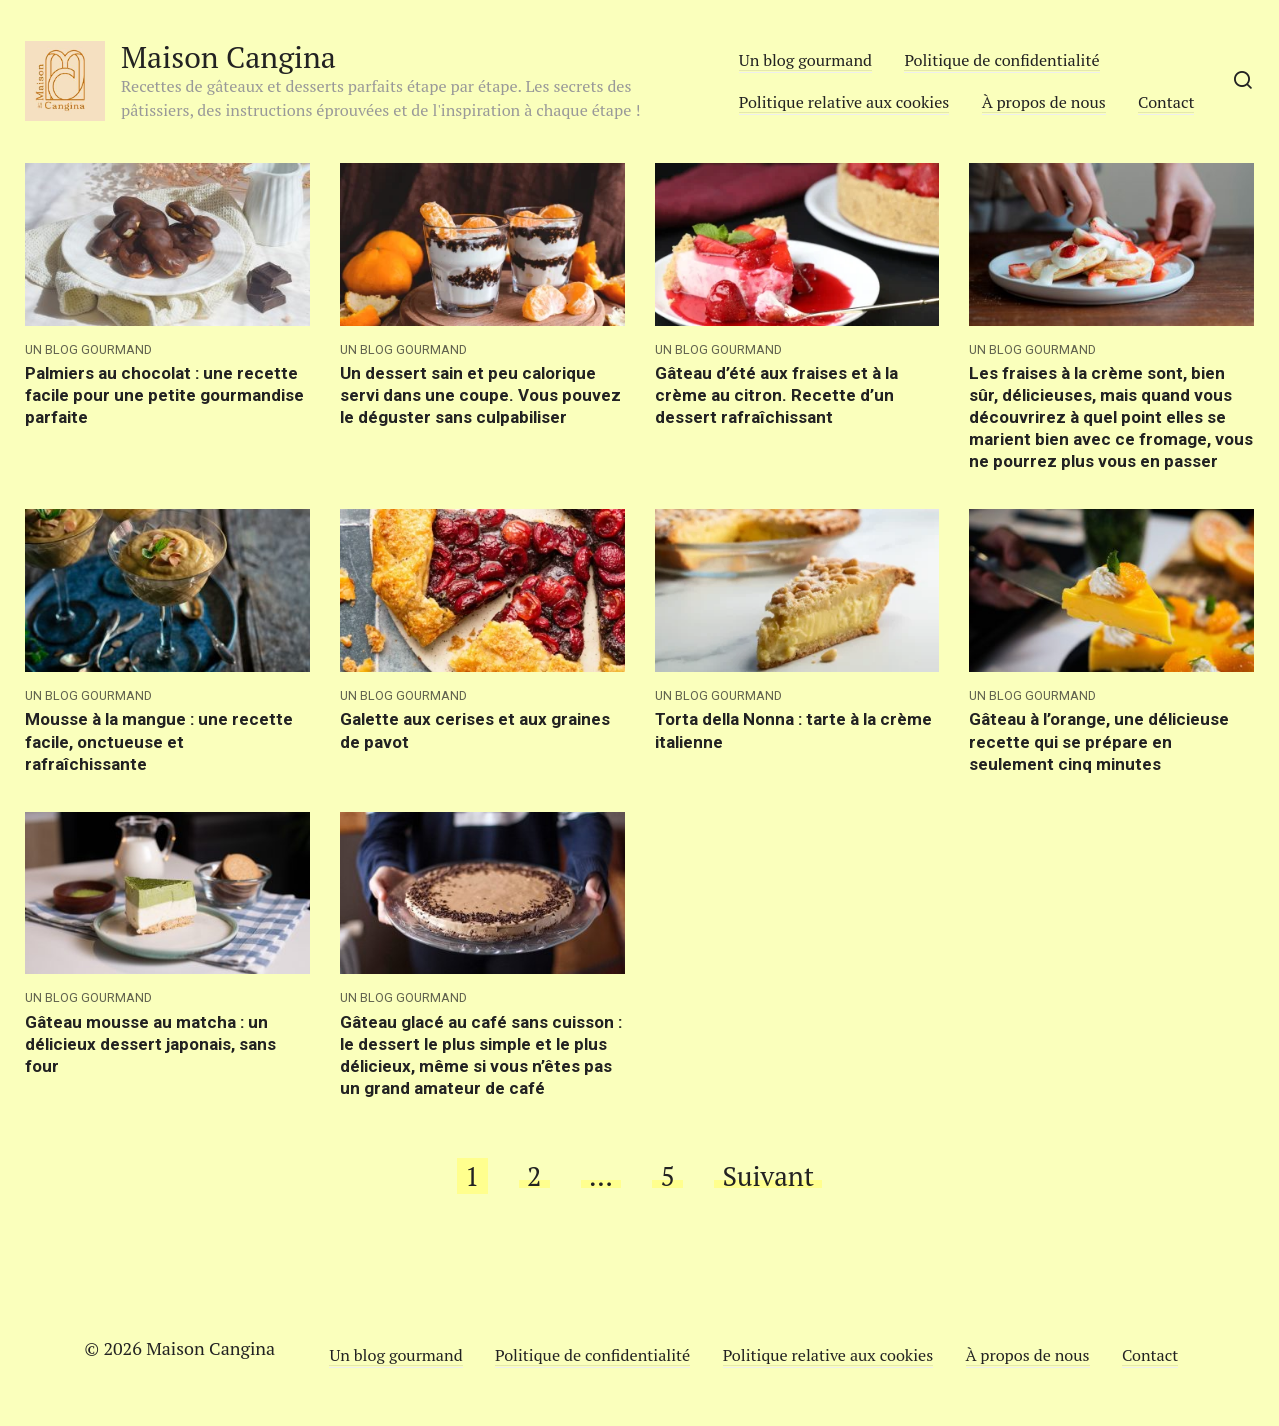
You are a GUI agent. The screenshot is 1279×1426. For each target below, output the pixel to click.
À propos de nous (1044, 102)
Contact (1166, 102)
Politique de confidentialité (1001, 60)
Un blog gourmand (805, 60)
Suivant (767, 1176)
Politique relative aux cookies (844, 102)
